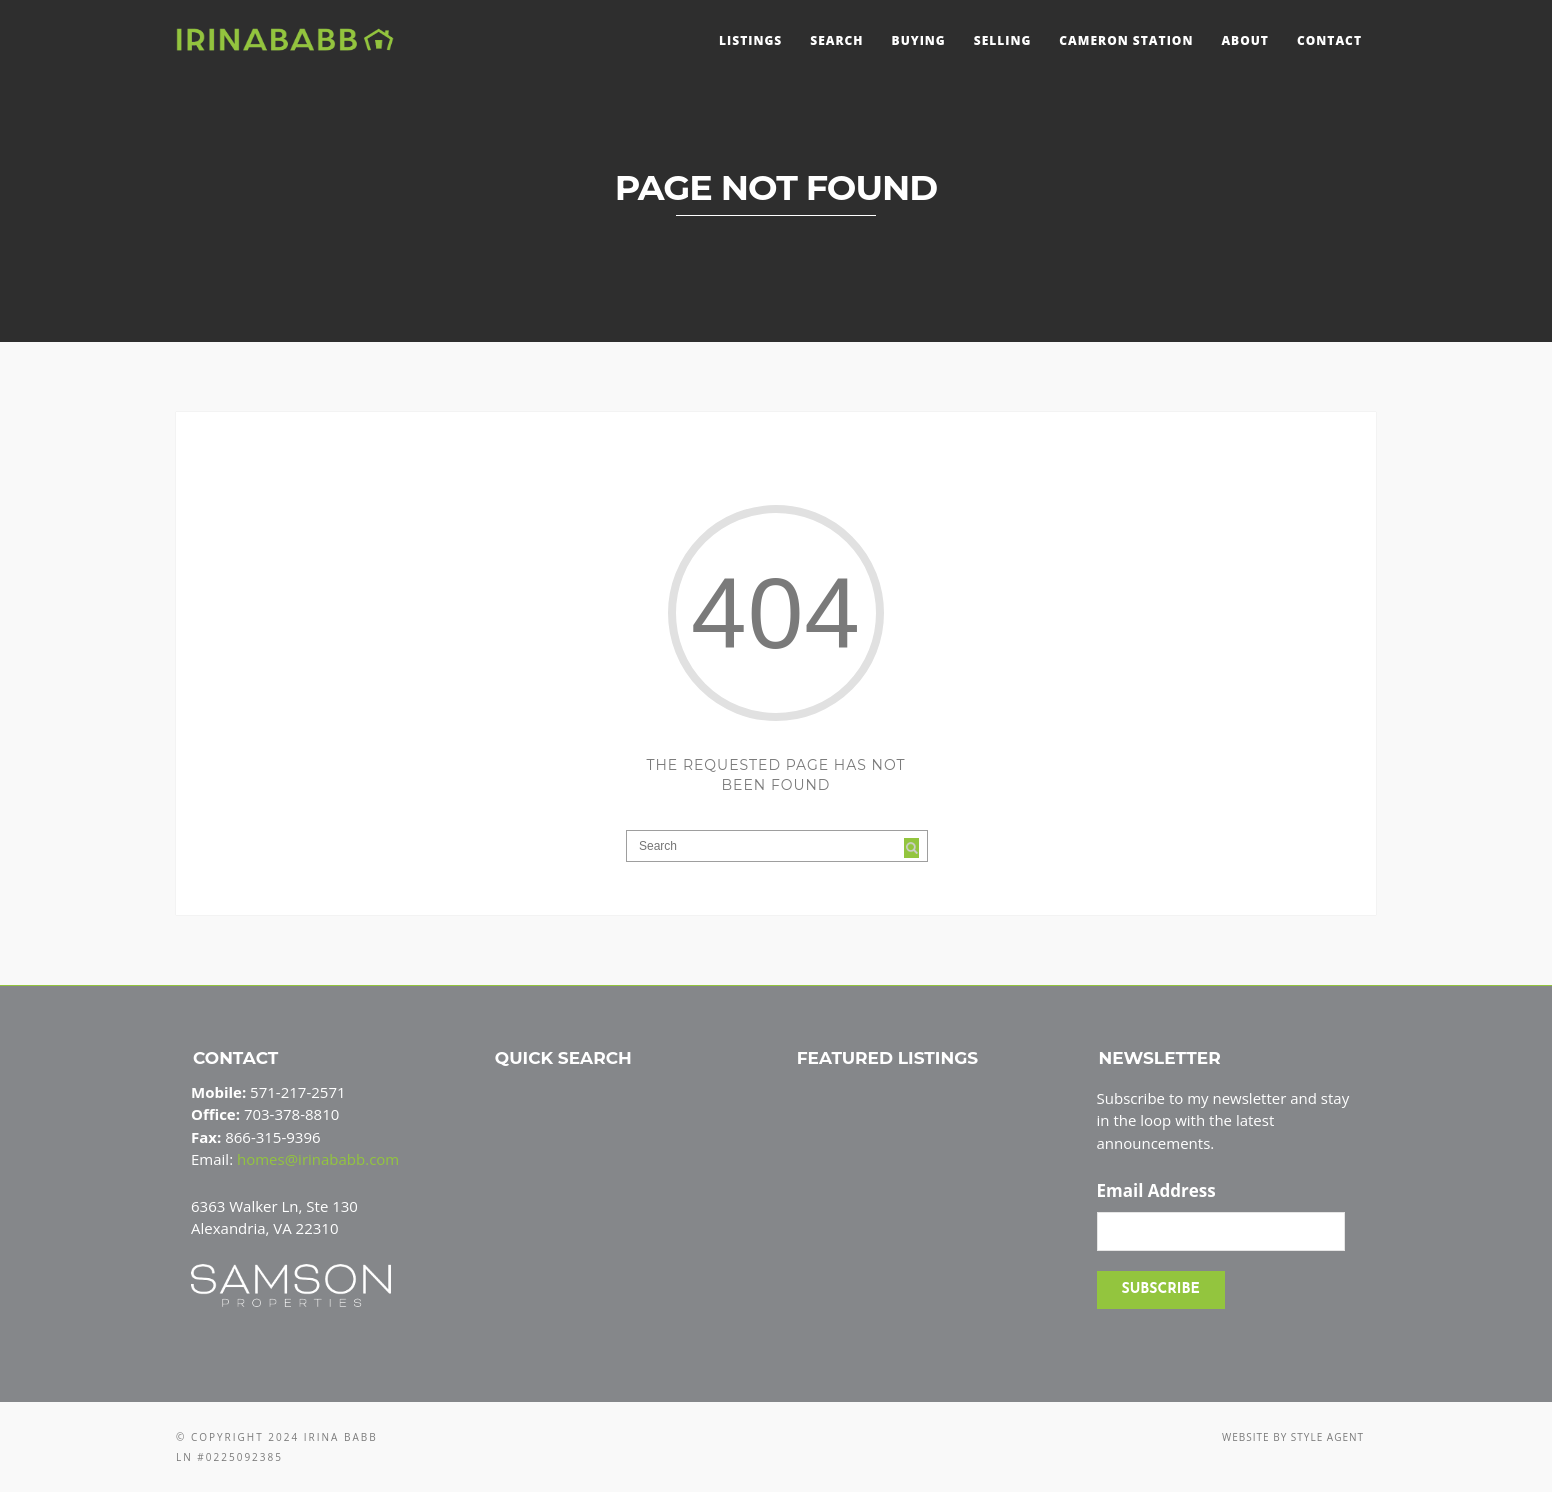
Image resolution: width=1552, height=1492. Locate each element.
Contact (1329, 40)
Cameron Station (1126, 40)
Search (836, 40)
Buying (919, 40)
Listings (750, 40)
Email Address (1156, 1191)
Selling (1003, 40)
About (1245, 40)
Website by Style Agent (1293, 1437)
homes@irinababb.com (318, 1159)
